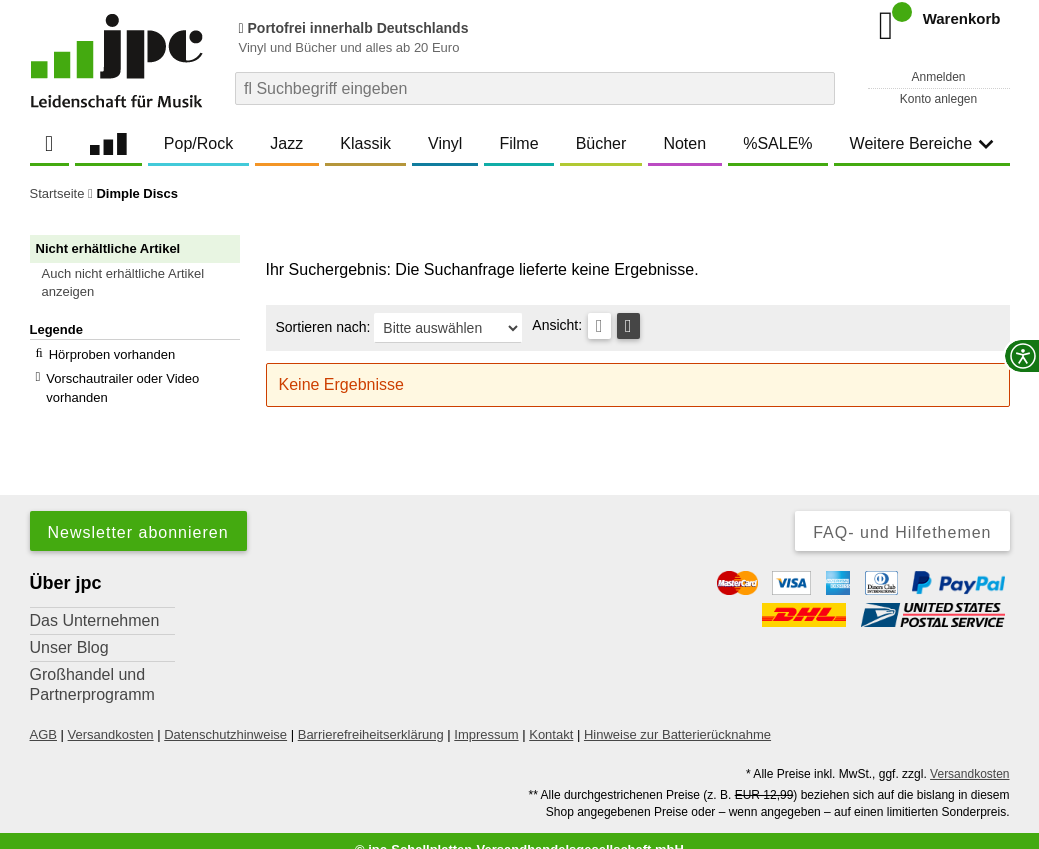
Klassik (365, 143)
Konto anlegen (938, 99)
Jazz (286, 143)
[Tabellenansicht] (599, 326)
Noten (684, 143)
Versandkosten (111, 716)
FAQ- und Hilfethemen (902, 514)
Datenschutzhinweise (225, 716)
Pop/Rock (198, 143)
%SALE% (777, 143)
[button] (144, 283)
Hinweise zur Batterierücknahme (677, 716)
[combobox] (535, 88)
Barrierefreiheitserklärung (371, 716)
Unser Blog (69, 629)
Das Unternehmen (95, 602)
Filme (518, 143)
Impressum (486, 716)
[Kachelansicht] (628, 326)
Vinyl (445, 143)
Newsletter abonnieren (138, 514)
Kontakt (551, 716)
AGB (43, 716)
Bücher (601, 143)
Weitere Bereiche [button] (922, 143)
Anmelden (938, 77)
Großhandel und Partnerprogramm (92, 666)
